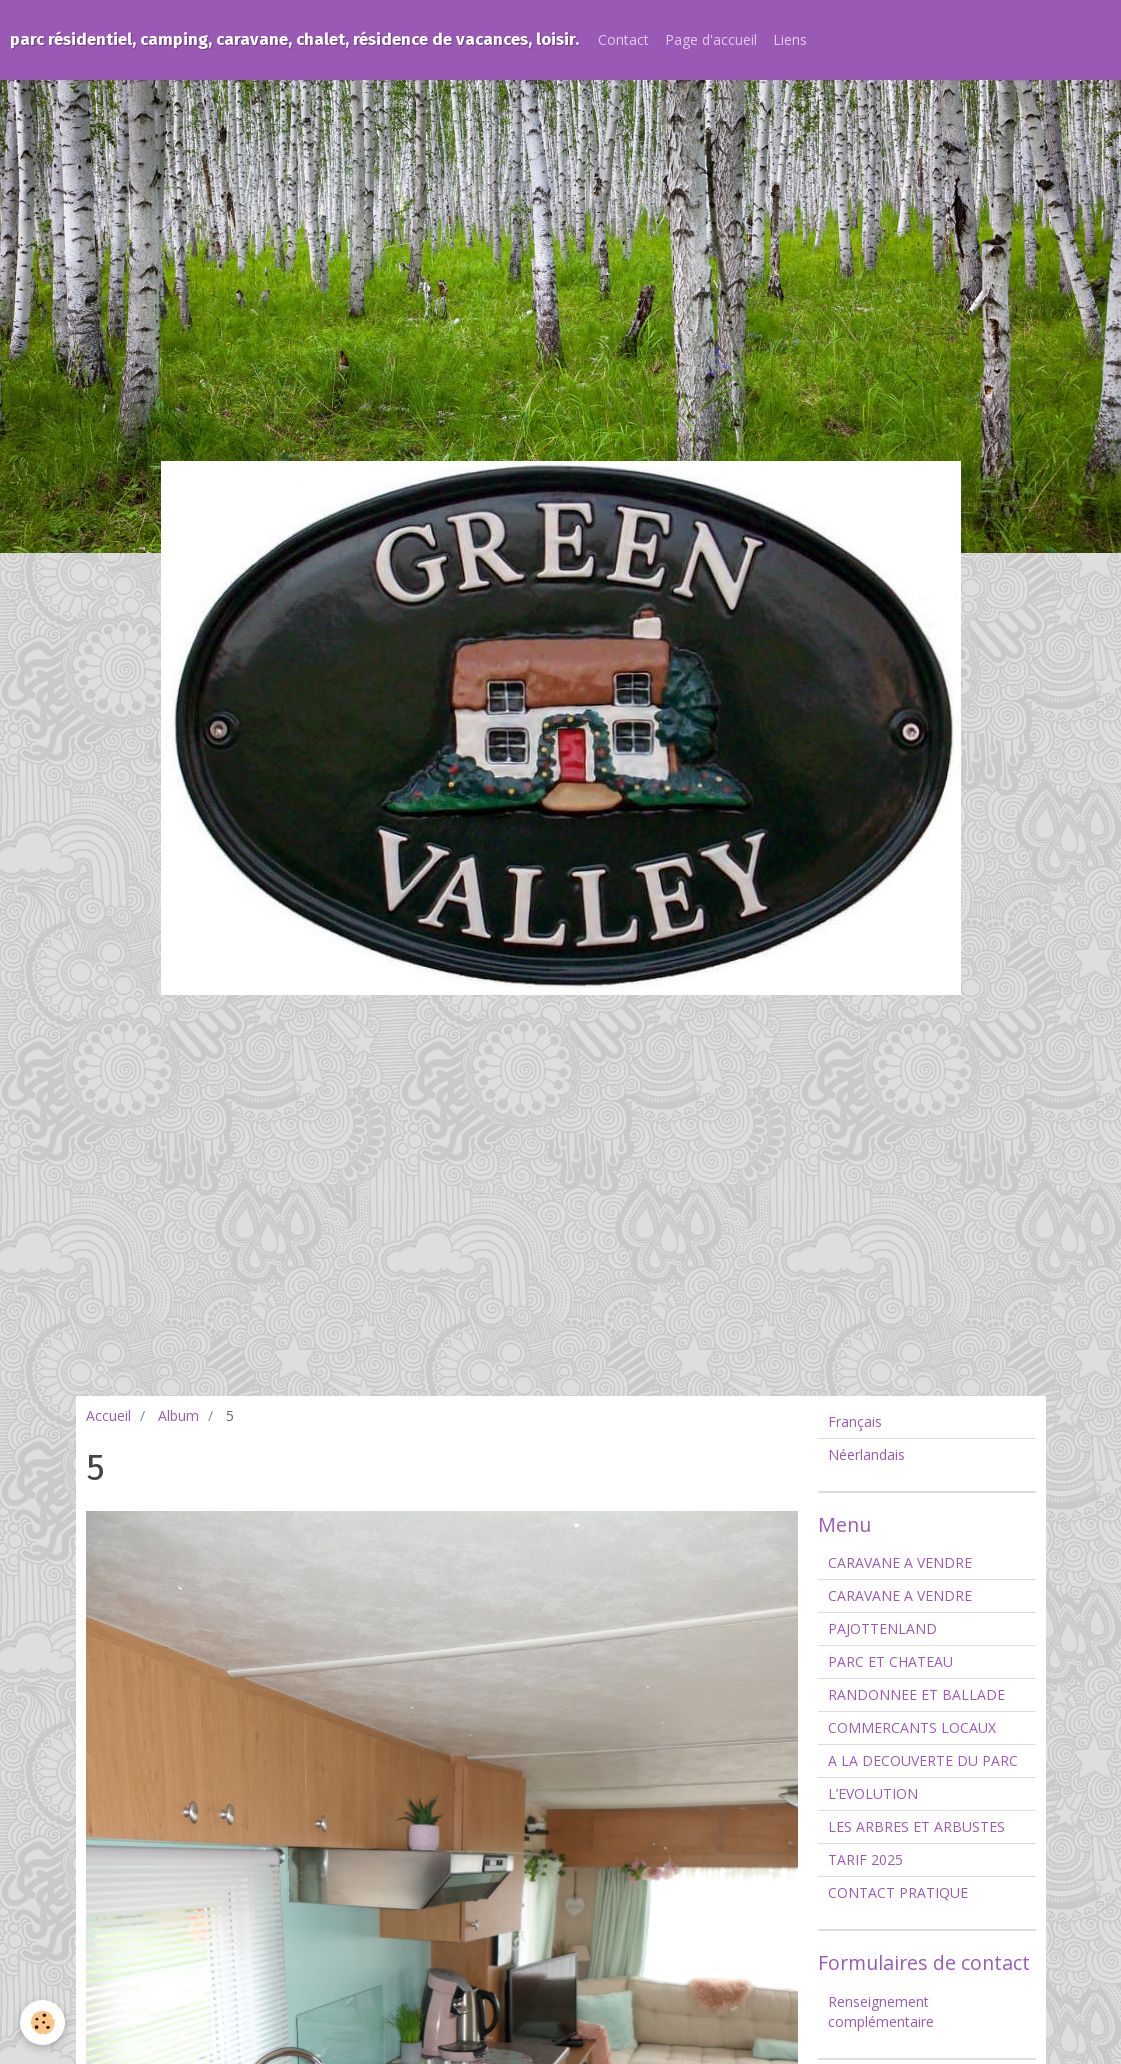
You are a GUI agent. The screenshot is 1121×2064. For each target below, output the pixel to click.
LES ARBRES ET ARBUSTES (916, 1826)
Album (178, 1415)
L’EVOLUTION (873, 1793)
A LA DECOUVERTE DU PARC (923, 1760)
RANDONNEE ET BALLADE (916, 1694)
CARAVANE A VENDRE (900, 1562)
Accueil (108, 1415)
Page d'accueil (711, 39)
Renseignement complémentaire (881, 2011)
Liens (790, 39)
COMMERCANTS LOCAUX (912, 1727)
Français (855, 1421)
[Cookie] (42, 2022)
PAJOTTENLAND (882, 1628)
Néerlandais (866, 1454)
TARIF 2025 (865, 1859)
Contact (623, 39)
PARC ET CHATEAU (890, 1661)
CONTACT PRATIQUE (898, 1892)
